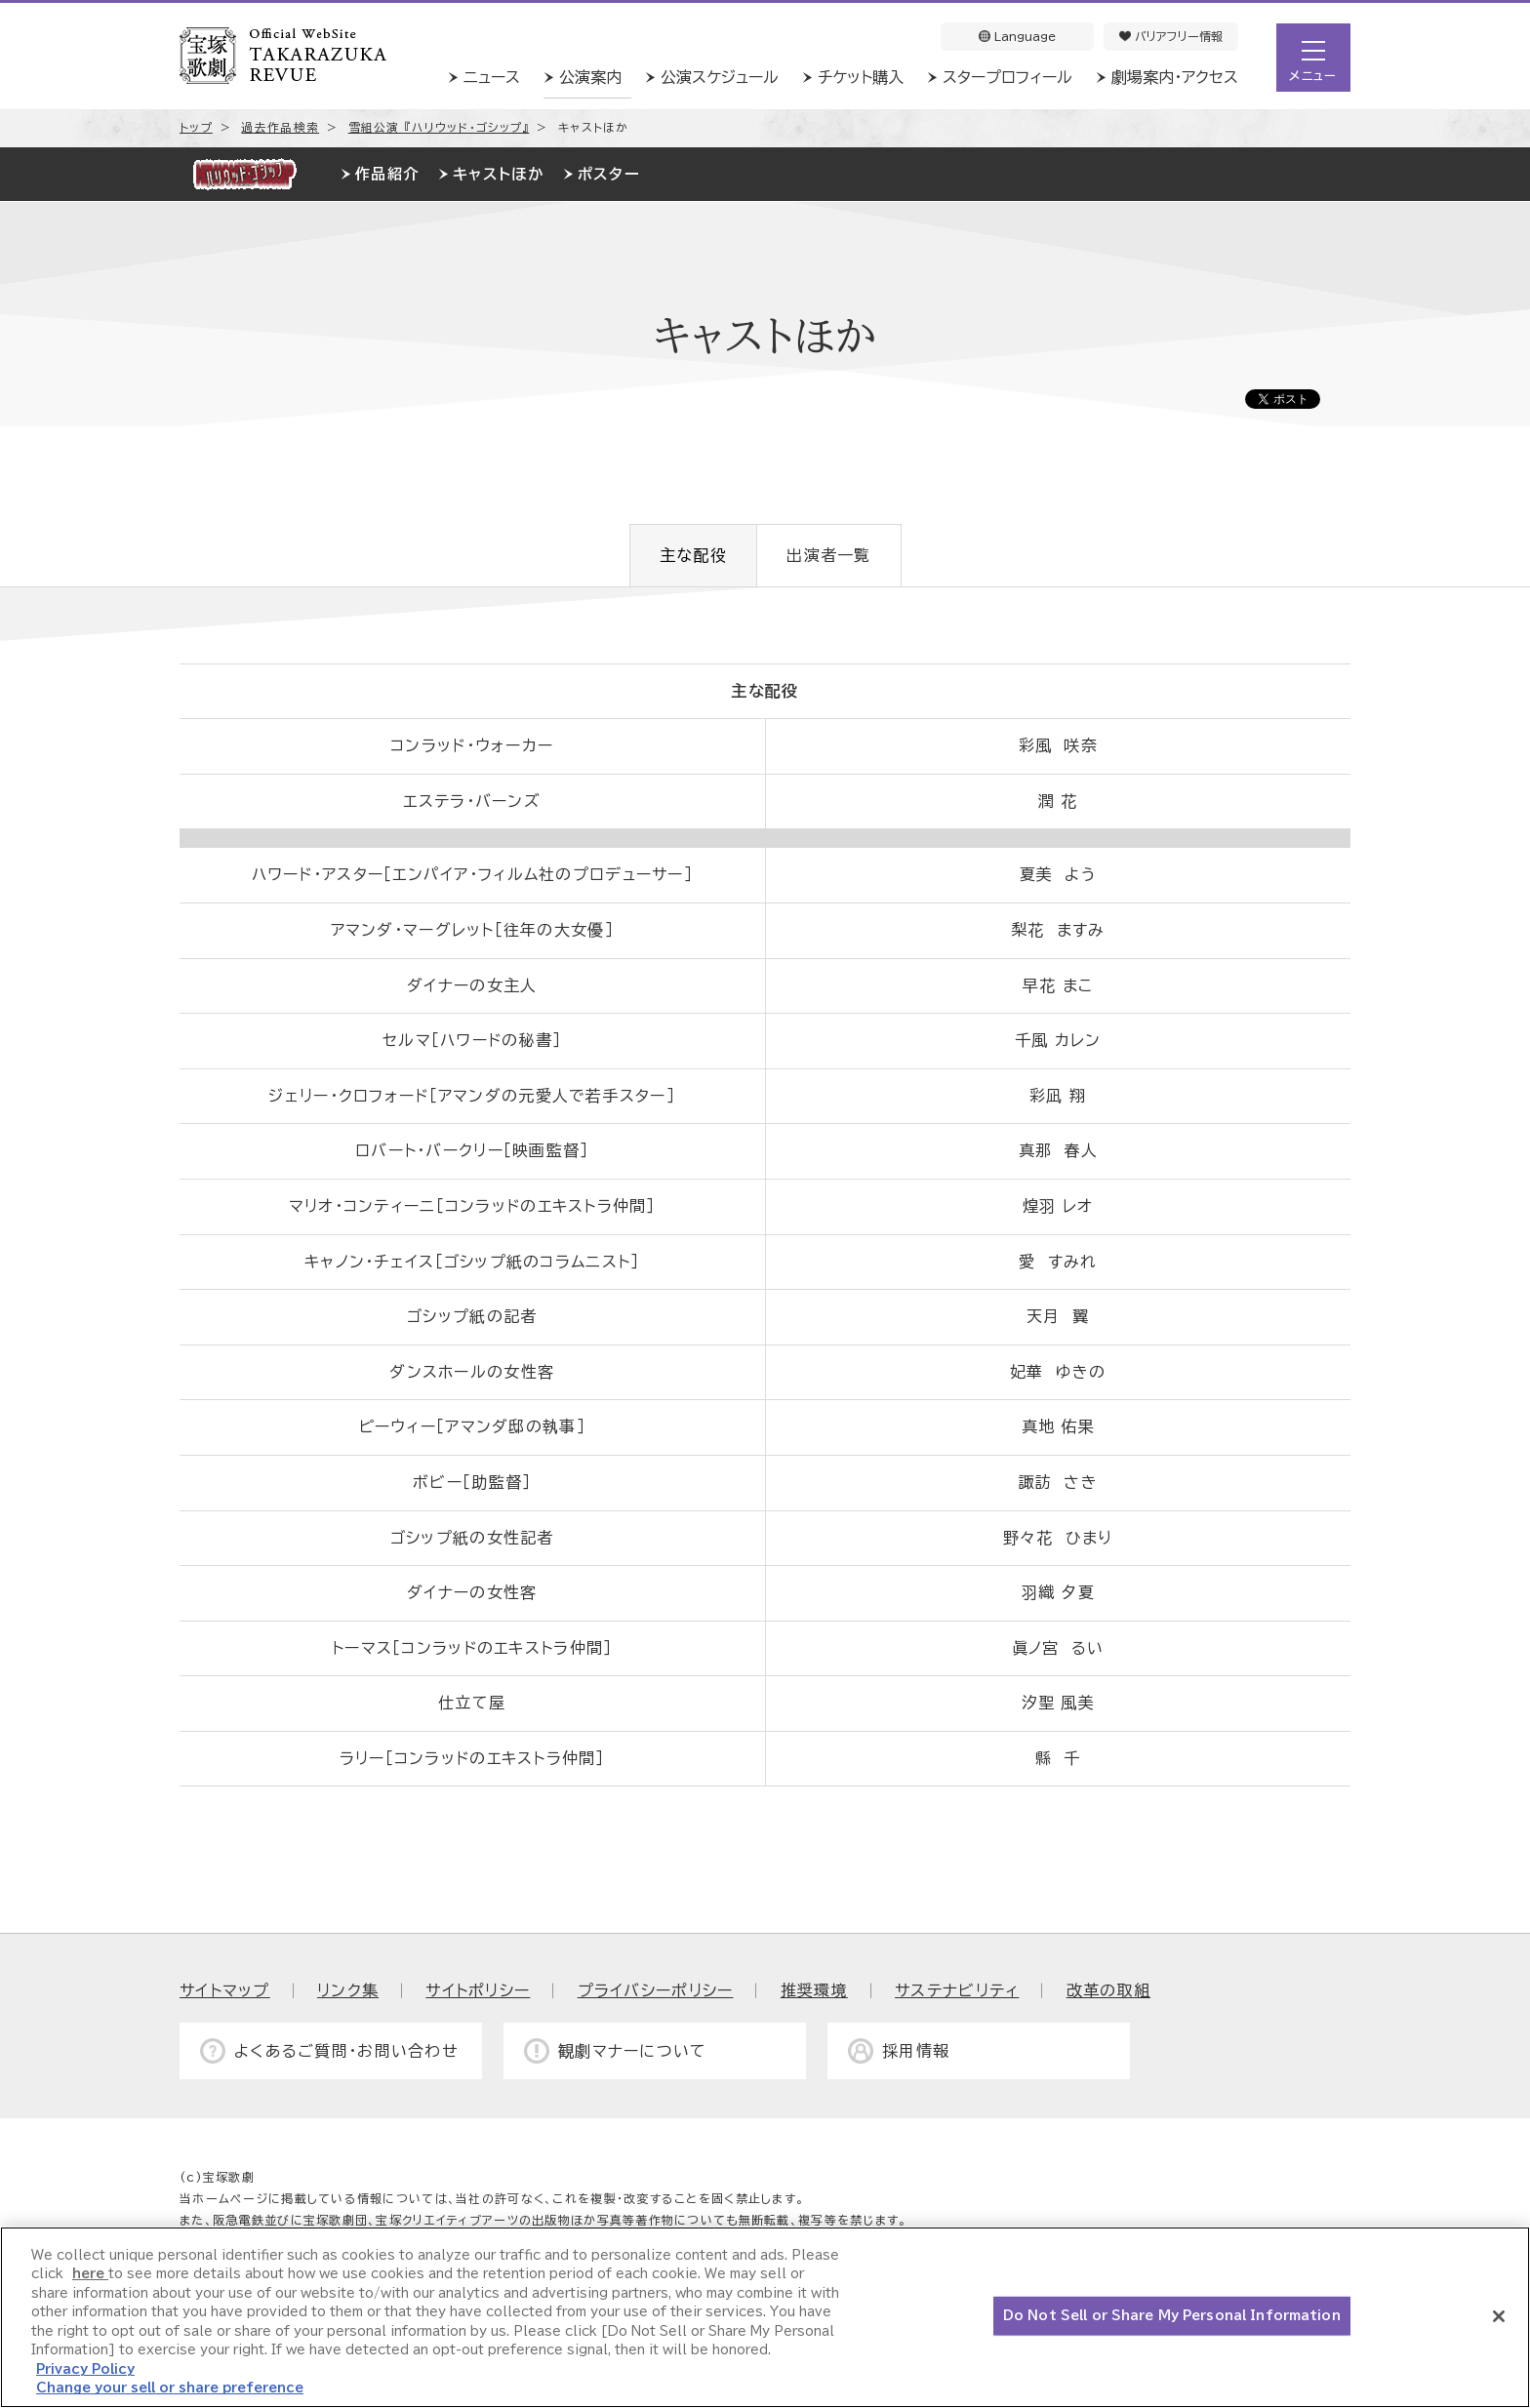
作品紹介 (387, 174)
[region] (765, 2317)
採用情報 (915, 2051)
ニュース (491, 77)
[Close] (1498, 2316)
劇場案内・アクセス (1174, 77)
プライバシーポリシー (656, 1990)
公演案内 (590, 77)
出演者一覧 (828, 555)
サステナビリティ (957, 1990)
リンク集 (348, 1990)
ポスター (609, 174)
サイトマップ (225, 1990)
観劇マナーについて (632, 2051)
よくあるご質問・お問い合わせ (346, 2051)
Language (1017, 36)
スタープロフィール (1007, 77)
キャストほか (498, 174)
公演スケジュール (720, 77)
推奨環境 (814, 1990)
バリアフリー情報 (1171, 36)
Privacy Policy (85, 2369)
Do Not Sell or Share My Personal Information (1172, 2315)
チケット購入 (861, 77)
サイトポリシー (477, 1990)
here (90, 2274)
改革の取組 (1108, 1990)
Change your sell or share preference (169, 2388)
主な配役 (693, 555)
